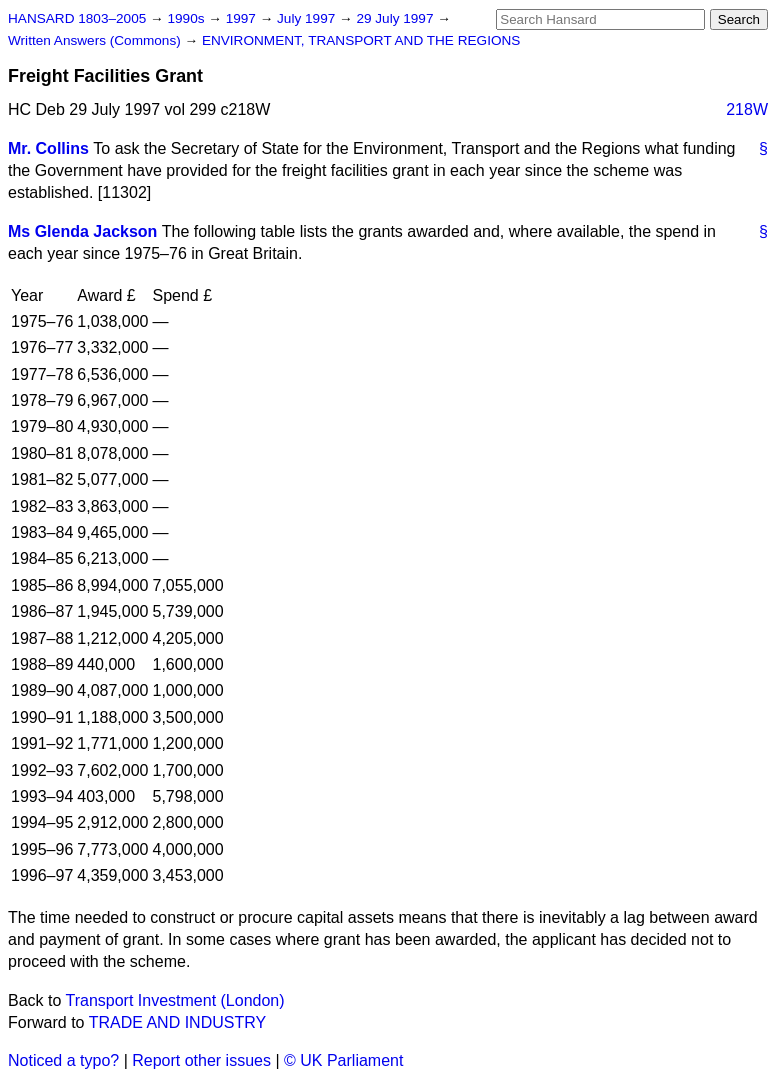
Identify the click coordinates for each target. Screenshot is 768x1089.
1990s (187, 18)
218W (747, 109)
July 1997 (308, 18)
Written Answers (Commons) (96, 40)
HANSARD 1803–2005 (77, 18)
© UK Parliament (343, 1060)
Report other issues (201, 1060)
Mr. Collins (48, 148)
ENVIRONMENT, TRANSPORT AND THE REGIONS (361, 40)
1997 (243, 18)
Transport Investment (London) (175, 1000)
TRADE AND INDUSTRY (178, 1022)
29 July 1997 (396, 18)
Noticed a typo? (63, 1060)
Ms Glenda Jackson (82, 231)
